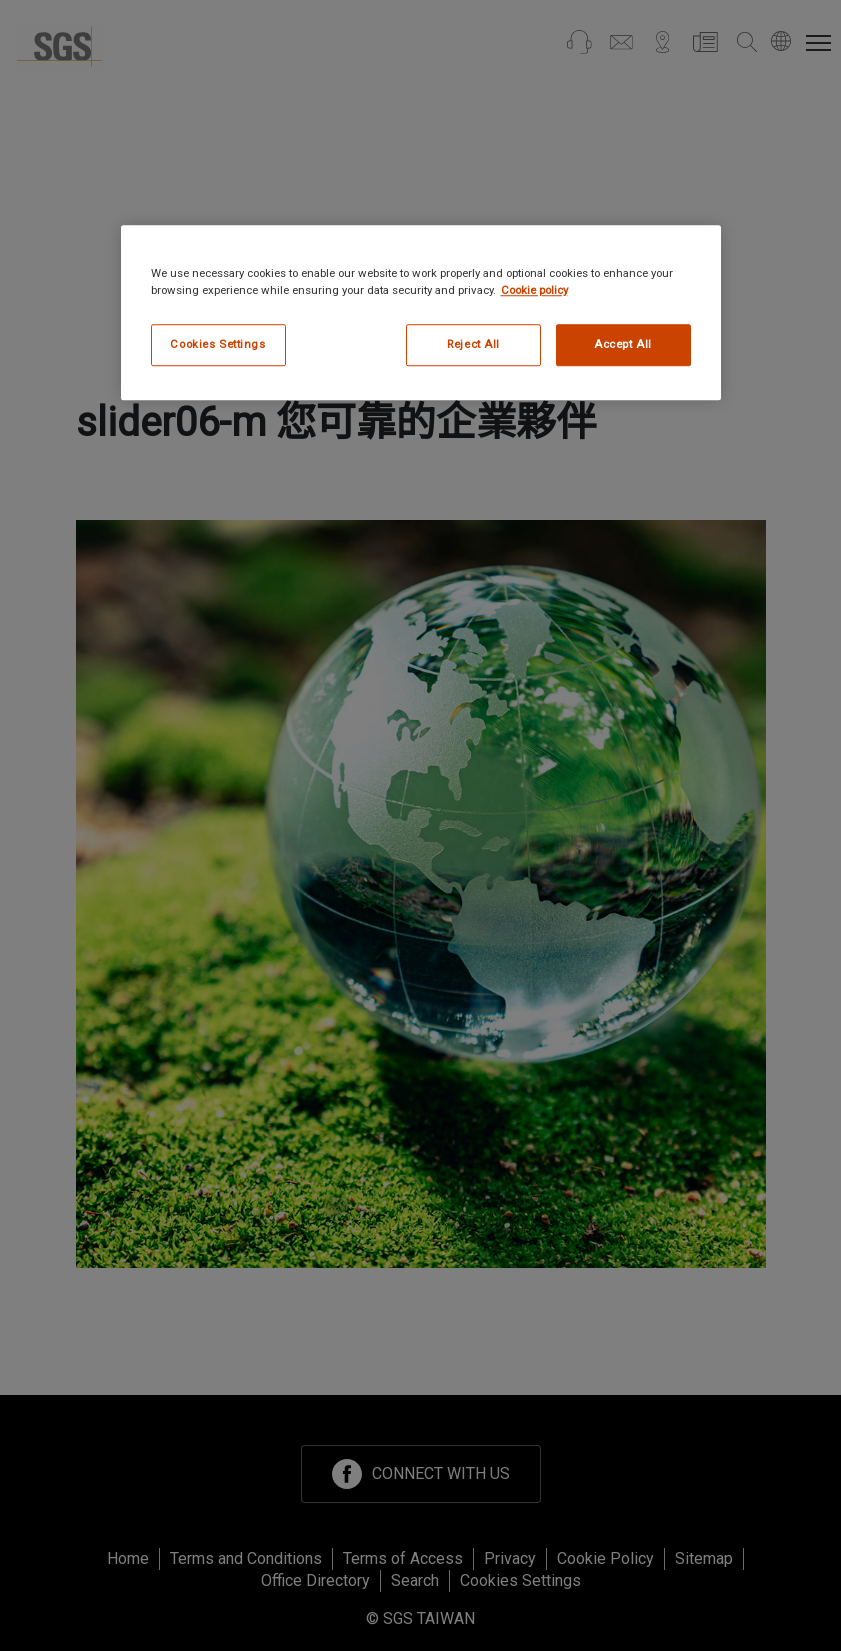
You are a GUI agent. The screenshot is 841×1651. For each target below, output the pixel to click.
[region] (421, 312)
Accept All (623, 344)
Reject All (473, 344)
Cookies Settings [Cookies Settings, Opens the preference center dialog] (217, 344)
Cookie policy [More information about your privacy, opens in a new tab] (534, 290)
